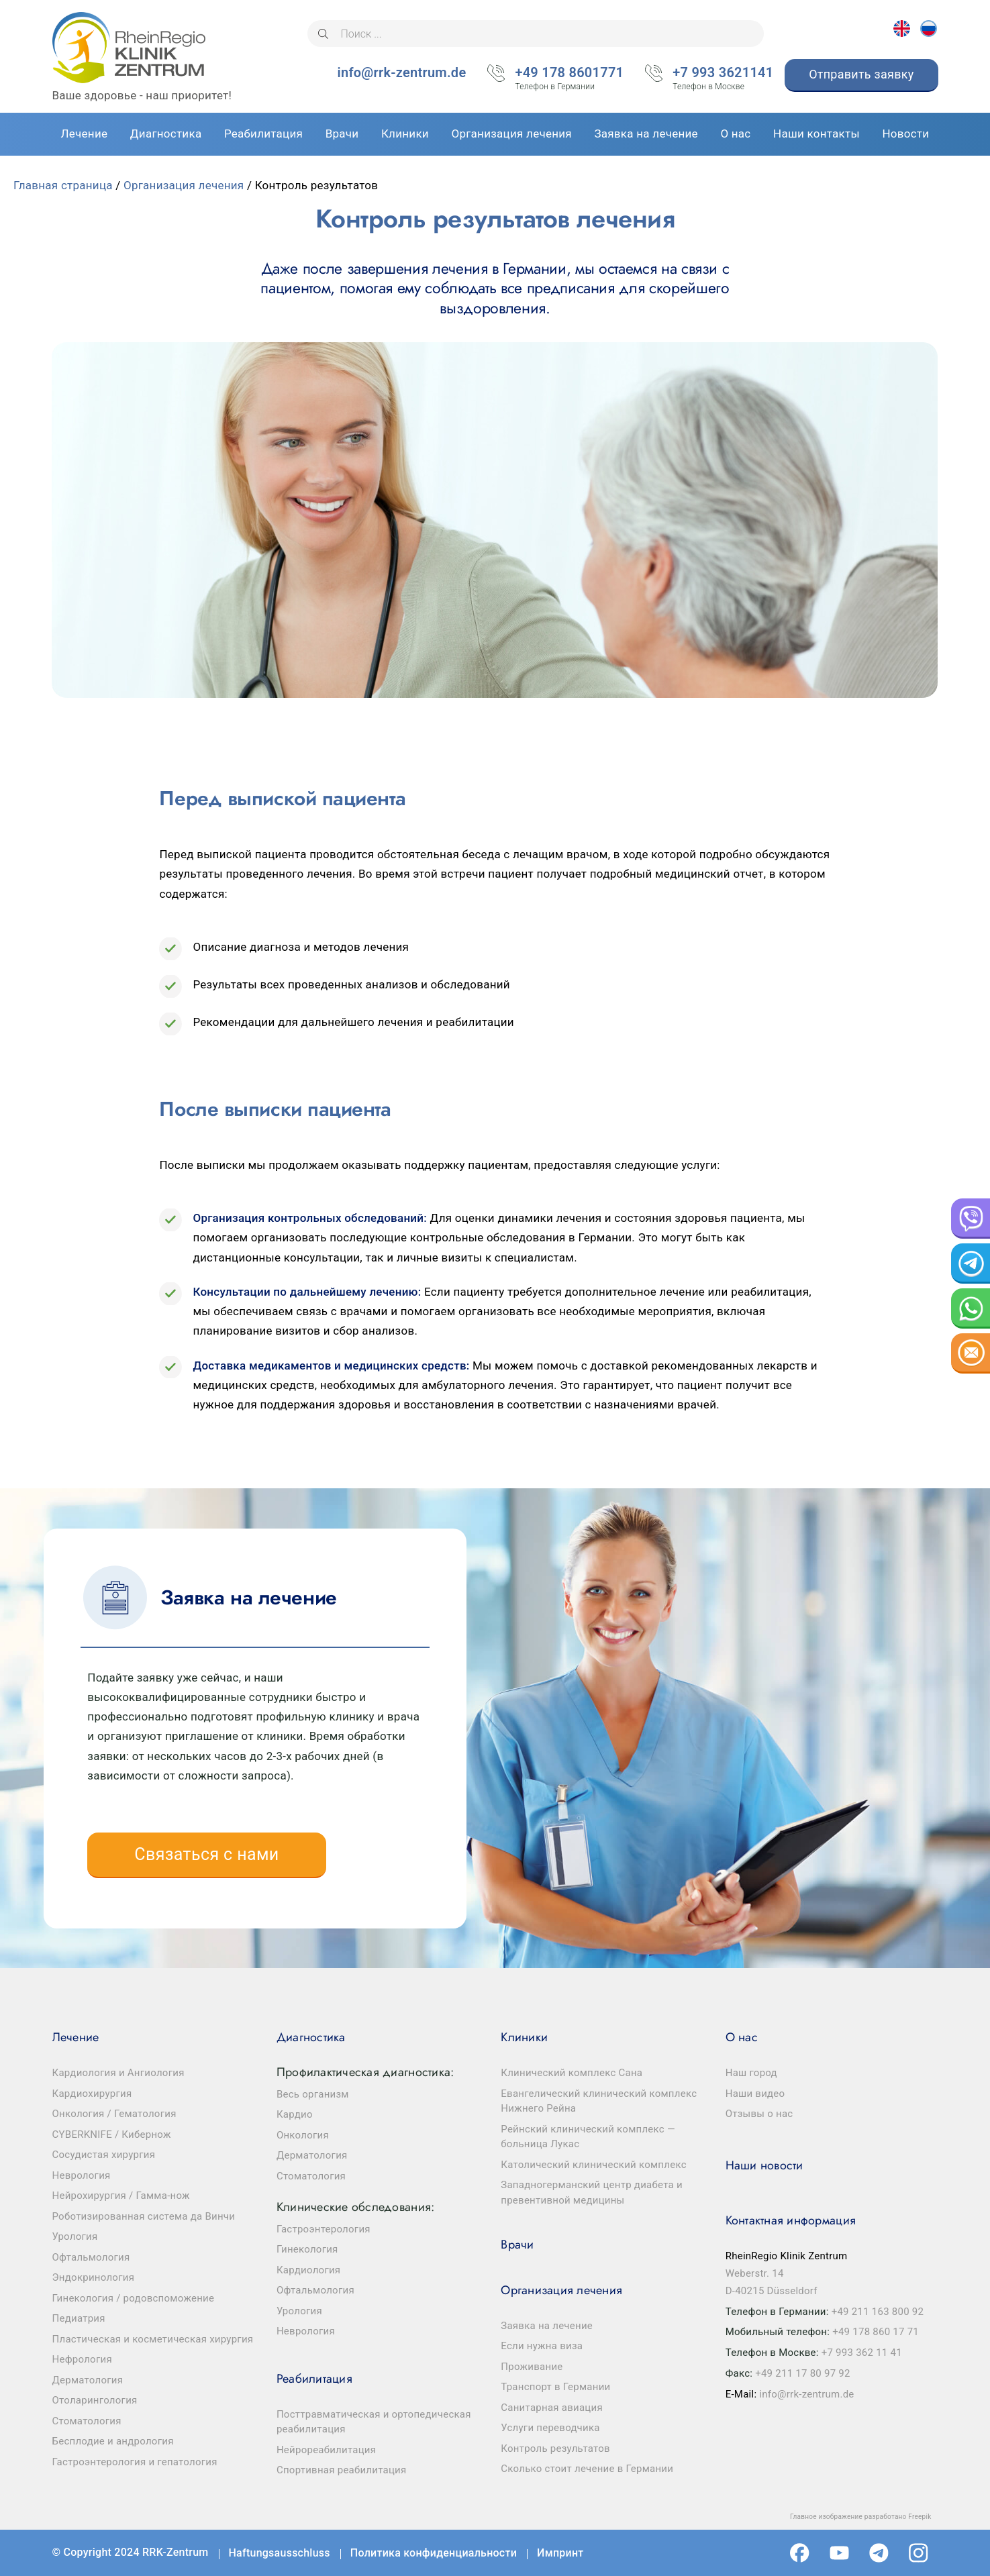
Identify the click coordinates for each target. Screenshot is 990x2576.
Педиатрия (78, 2318)
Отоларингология (95, 2400)
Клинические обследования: (355, 2207)
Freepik (919, 2516)
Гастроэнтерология (323, 2229)
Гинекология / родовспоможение (133, 2298)
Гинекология (307, 2249)
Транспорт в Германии (555, 2387)
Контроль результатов (555, 2448)
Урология (75, 2236)
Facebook (799, 2553)
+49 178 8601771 (569, 74)
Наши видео (755, 2094)
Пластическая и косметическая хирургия (153, 2339)
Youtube (839, 2553)
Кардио (295, 2114)
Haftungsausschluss (279, 2552)
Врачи (517, 2244)
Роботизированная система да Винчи (144, 2216)
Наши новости (764, 2165)
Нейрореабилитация (326, 2450)
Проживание (531, 2367)
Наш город (751, 2073)
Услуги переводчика (550, 2428)
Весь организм (313, 2094)
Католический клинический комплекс (594, 2165)
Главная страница (63, 185)
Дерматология (87, 2380)
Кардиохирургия (92, 2094)
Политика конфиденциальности (433, 2552)
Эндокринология (93, 2277)
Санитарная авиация (552, 2408)
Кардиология (308, 2270)
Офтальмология (91, 2257)
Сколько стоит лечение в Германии (587, 2469)
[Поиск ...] (535, 33)
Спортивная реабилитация (342, 2470)
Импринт (560, 2552)
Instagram (918, 2553)
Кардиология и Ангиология (118, 2073)
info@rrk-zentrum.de (402, 72)
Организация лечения (183, 185)
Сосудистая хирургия (104, 2155)
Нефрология (82, 2359)
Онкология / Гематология (114, 2114)
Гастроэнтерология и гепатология (134, 2462)
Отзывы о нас (759, 2114)
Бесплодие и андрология (113, 2441)
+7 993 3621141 (723, 74)
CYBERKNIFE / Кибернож (111, 2134)
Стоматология (86, 2421)
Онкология (303, 2135)
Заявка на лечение (547, 2326)
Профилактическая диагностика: (365, 2072)
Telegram (879, 2553)
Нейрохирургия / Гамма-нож (121, 2195)
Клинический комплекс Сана (571, 2073)
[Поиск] (323, 33)
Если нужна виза (542, 2346)
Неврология (81, 2175)
